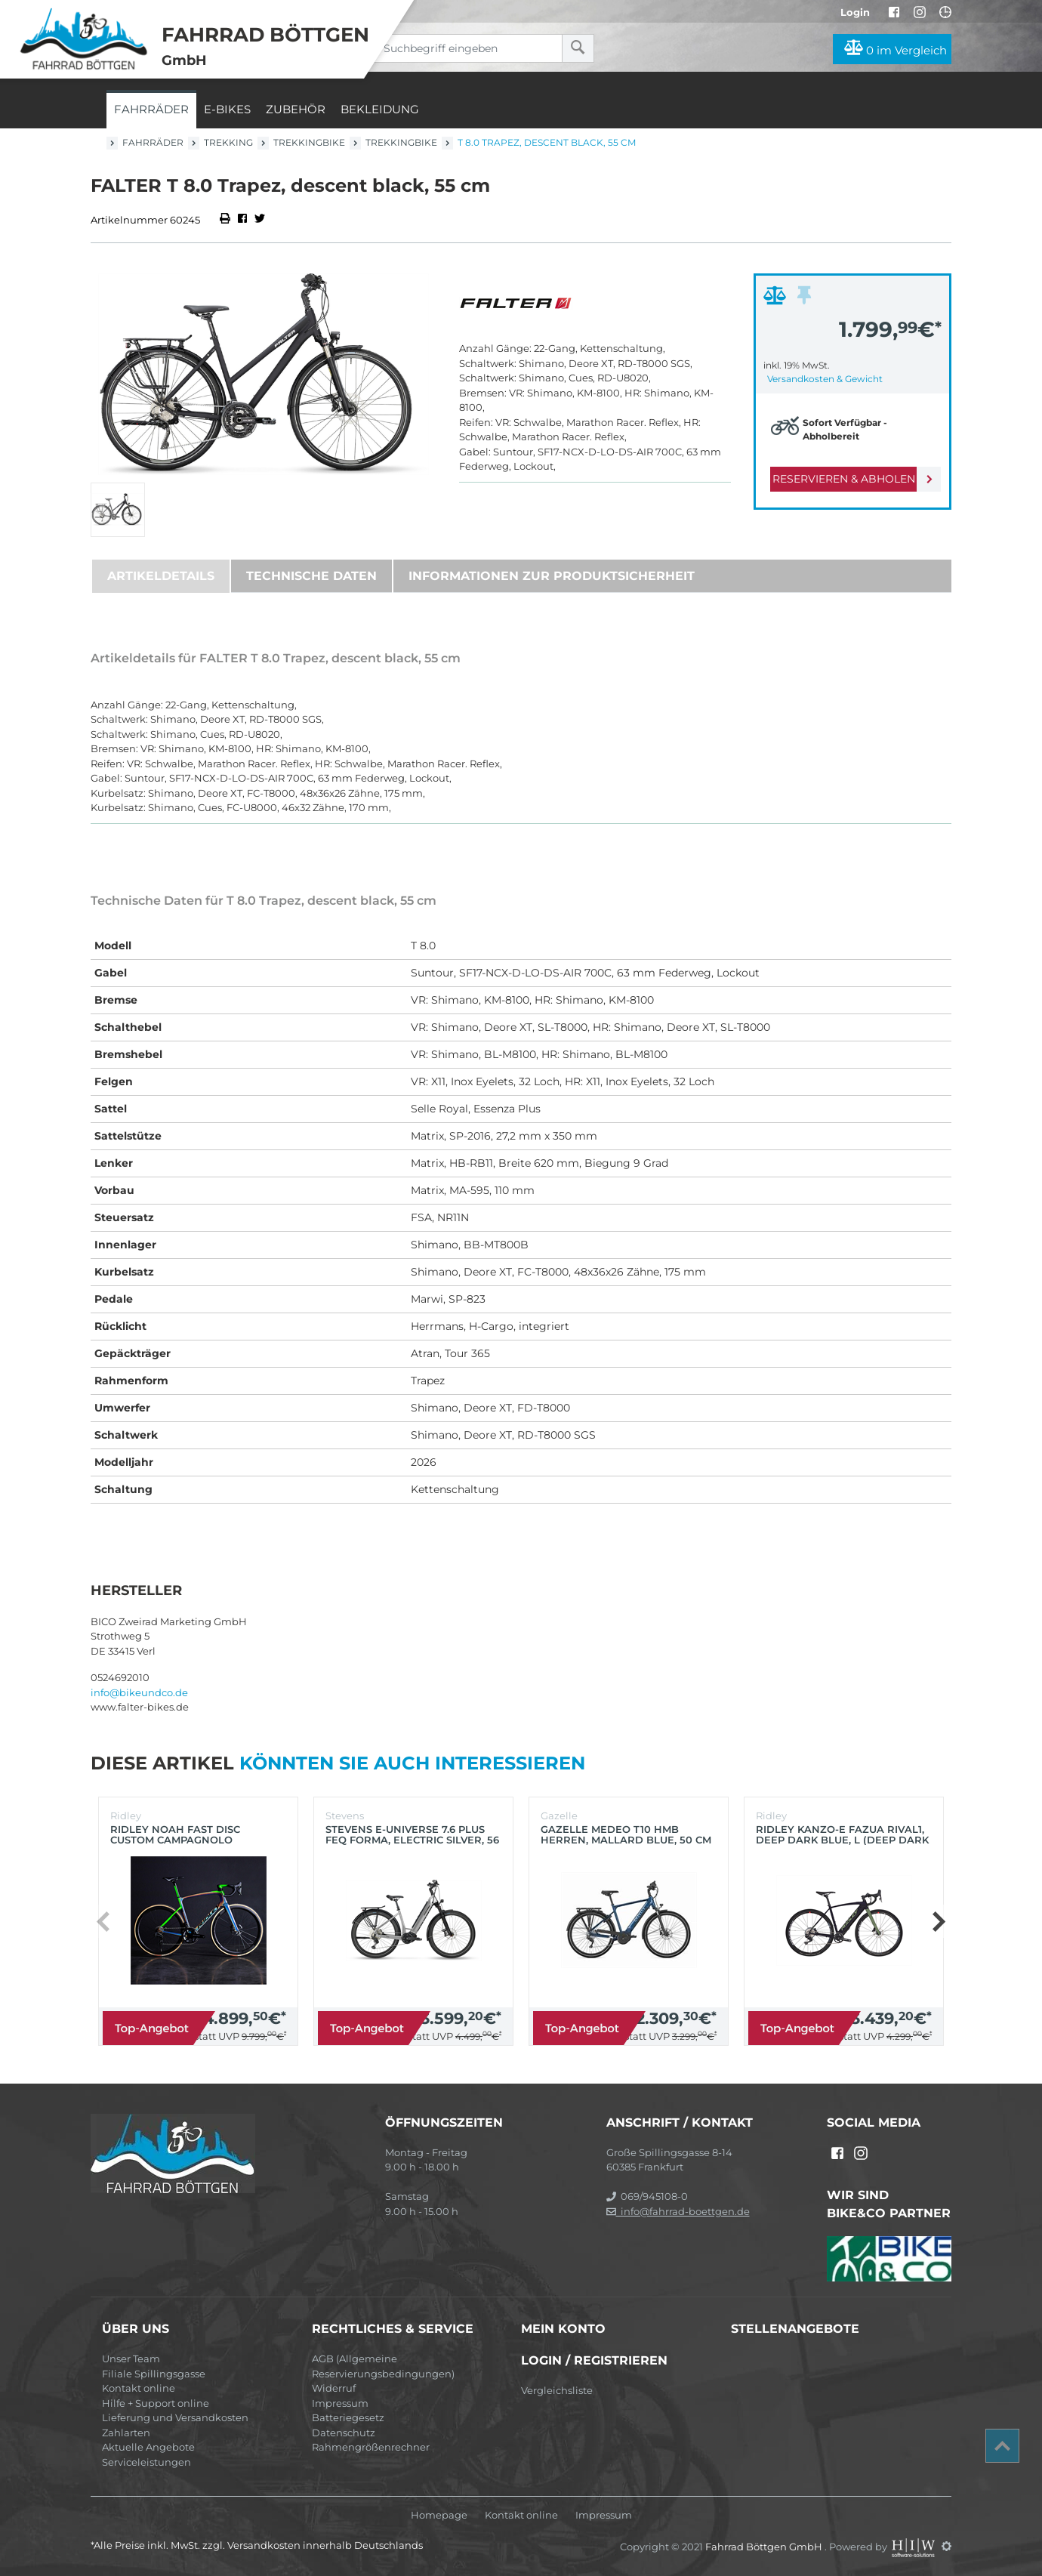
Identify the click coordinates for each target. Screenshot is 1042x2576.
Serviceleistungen (146, 2462)
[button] (938, 1921)
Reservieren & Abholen (840, 479)
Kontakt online (138, 2388)
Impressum (340, 2403)
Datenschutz (343, 2432)
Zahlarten (126, 2432)
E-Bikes (227, 109)
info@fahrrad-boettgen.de (678, 2211)
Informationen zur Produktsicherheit (551, 576)
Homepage (439, 2515)
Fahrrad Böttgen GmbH (765, 2546)
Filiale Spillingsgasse (153, 2374)
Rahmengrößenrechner (371, 2447)
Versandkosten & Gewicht (825, 378)
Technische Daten (311, 576)
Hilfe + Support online (155, 2403)
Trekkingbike (309, 142)
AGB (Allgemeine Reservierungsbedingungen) (383, 2366)
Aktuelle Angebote (148, 2447)
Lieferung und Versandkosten (175, 2417)
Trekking (228, 142)
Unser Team (131, 2358)
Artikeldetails (160, 576)
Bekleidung (380, 109)
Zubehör (295, 109)
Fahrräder (151, 109)
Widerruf (334, 2388)
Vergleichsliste (557, 2390)
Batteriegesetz (348, 2417)
